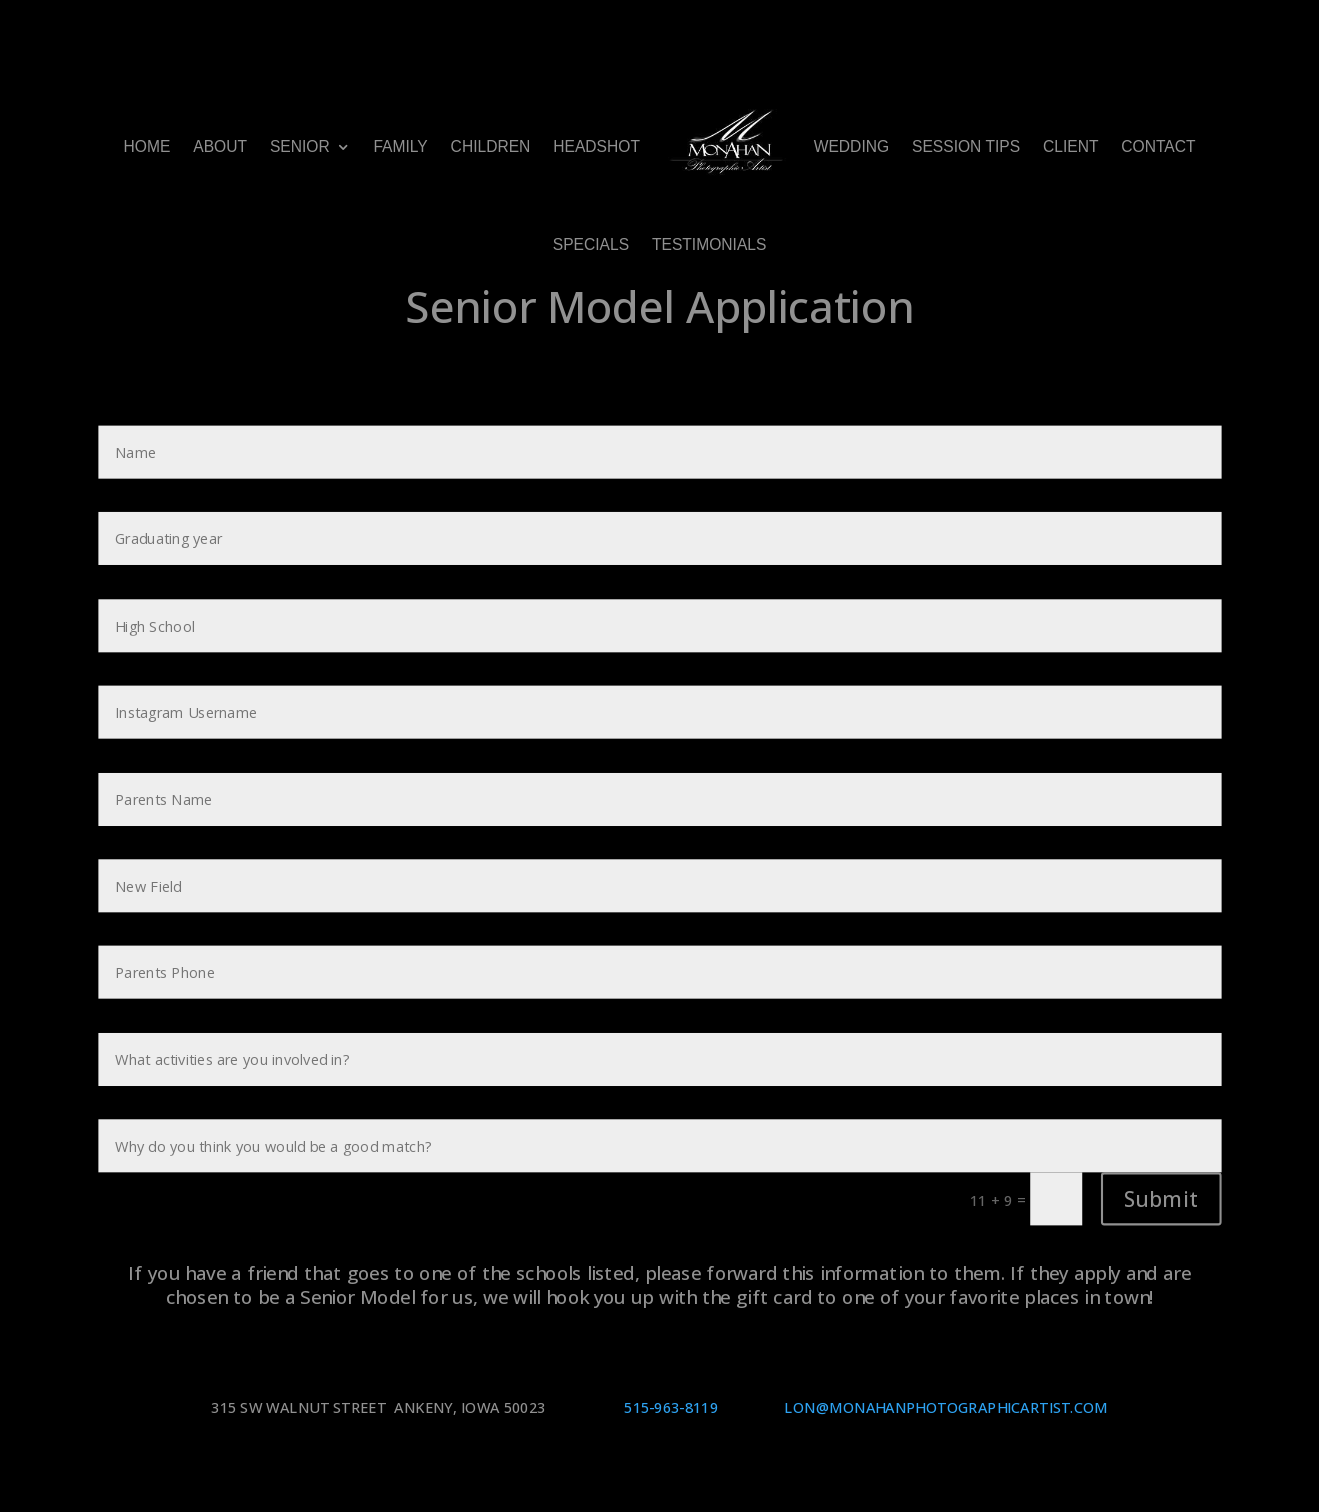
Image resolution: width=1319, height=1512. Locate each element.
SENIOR (300, 146)
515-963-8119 (673, 1408)
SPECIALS (591, 245)
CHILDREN (491, 146)
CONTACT (1158, 146)
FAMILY (400, 146)
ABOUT (220, 146)
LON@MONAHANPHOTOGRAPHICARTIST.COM (945, 1408)
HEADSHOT (596, 146)
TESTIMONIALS (709, 245)
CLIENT (1070, 146)
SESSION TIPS (966, 146)
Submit (1160, 1198)
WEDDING (851, 146)
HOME (146, 146)
